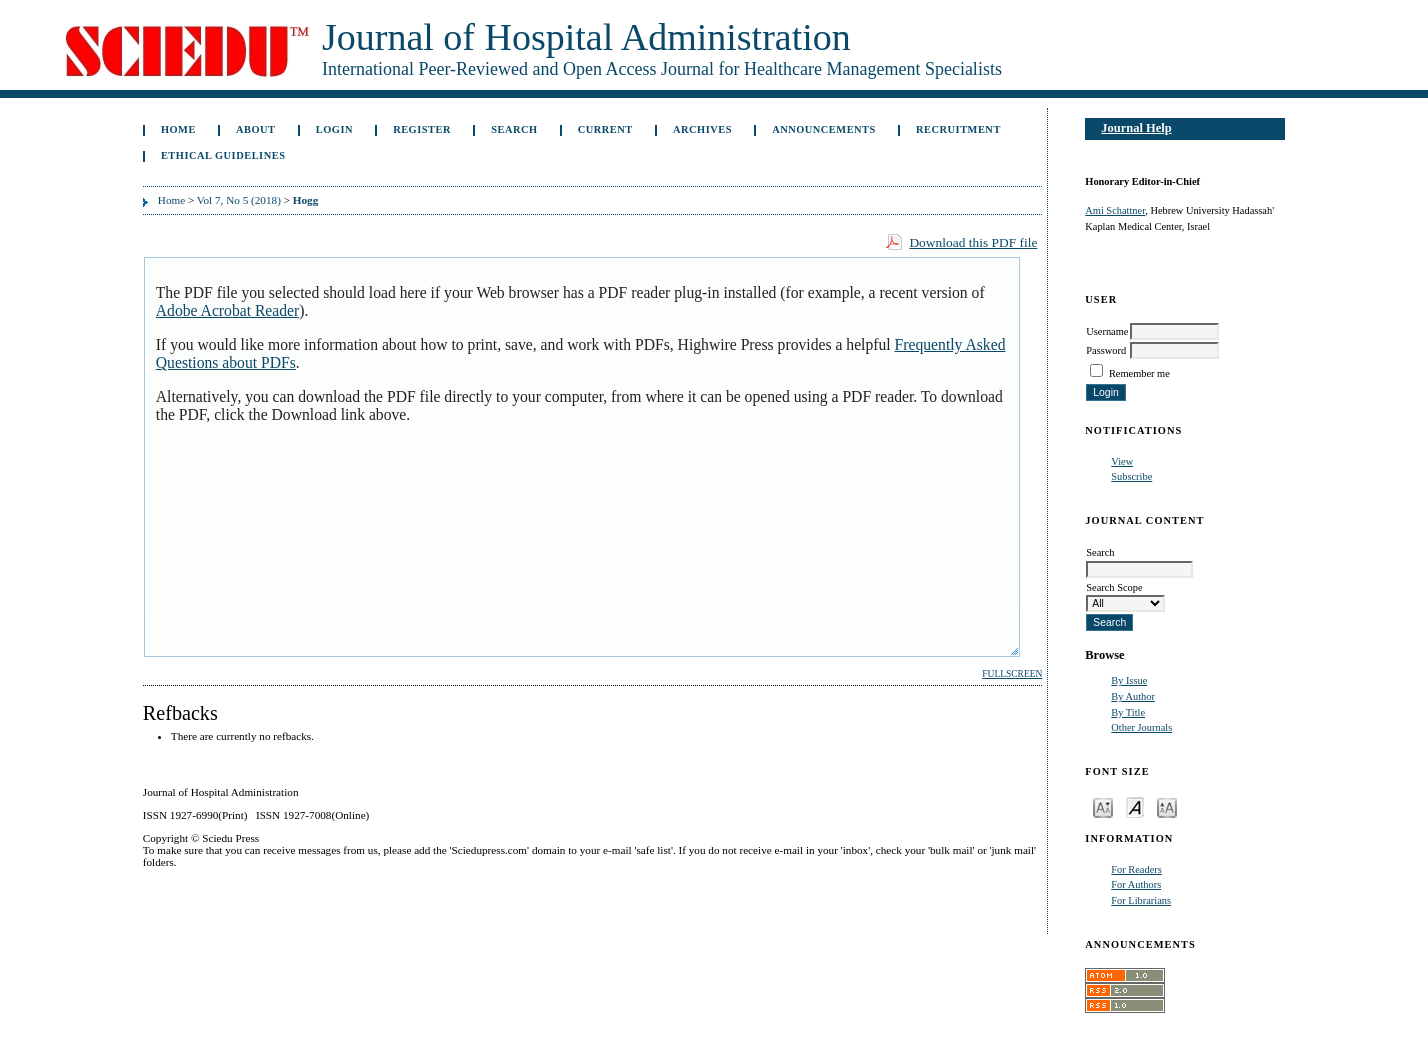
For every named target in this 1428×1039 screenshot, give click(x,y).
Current (605, 129)
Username (1107, 331)
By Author (1133, 696)
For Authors (1136, 884)
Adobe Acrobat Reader (227, 310)
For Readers (1136, 869)
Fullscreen (1012, 674)
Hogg (305, 200)
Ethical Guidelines (223, 155)
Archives (702, 129)
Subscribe (1131, 476)
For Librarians (1141, 900)
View (1122, 461)
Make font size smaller (1103, 806)
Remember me (1139, 373)
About (256, 129)
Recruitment (958, 129)
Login (334, 129)
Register (422, 129)
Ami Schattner (1115, 210)
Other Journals (1141, 727)
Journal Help (1136, 128)
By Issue (1129, 680)
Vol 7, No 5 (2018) (239, 200)
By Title (1128, 712)
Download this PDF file (973, 242)
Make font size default (1135, 806)
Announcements (824, 129)
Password (1106, 350)
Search (514, 129)
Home (178, 129)
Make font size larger (1167, 806)
